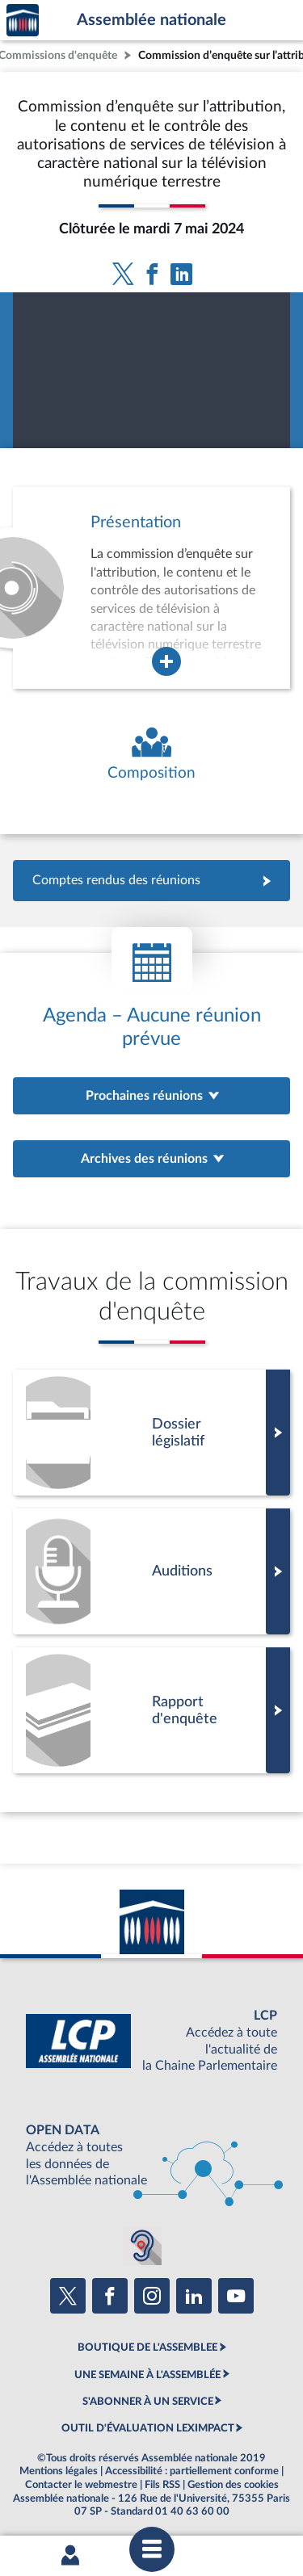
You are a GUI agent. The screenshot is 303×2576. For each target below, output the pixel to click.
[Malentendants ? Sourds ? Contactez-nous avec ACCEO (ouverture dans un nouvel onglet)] (142, 2245)
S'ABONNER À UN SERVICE (147, 2401)
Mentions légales (58, 2471)
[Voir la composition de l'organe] (151, 755)
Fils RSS (162, 2485)
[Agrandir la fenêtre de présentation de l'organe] (166, 661)
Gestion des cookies (233, 2485)
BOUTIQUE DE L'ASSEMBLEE (147, 2347)
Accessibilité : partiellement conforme (192, 2471)
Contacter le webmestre (81, 2485)
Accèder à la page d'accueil (22, 20)
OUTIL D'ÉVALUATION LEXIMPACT (147, 2428)
